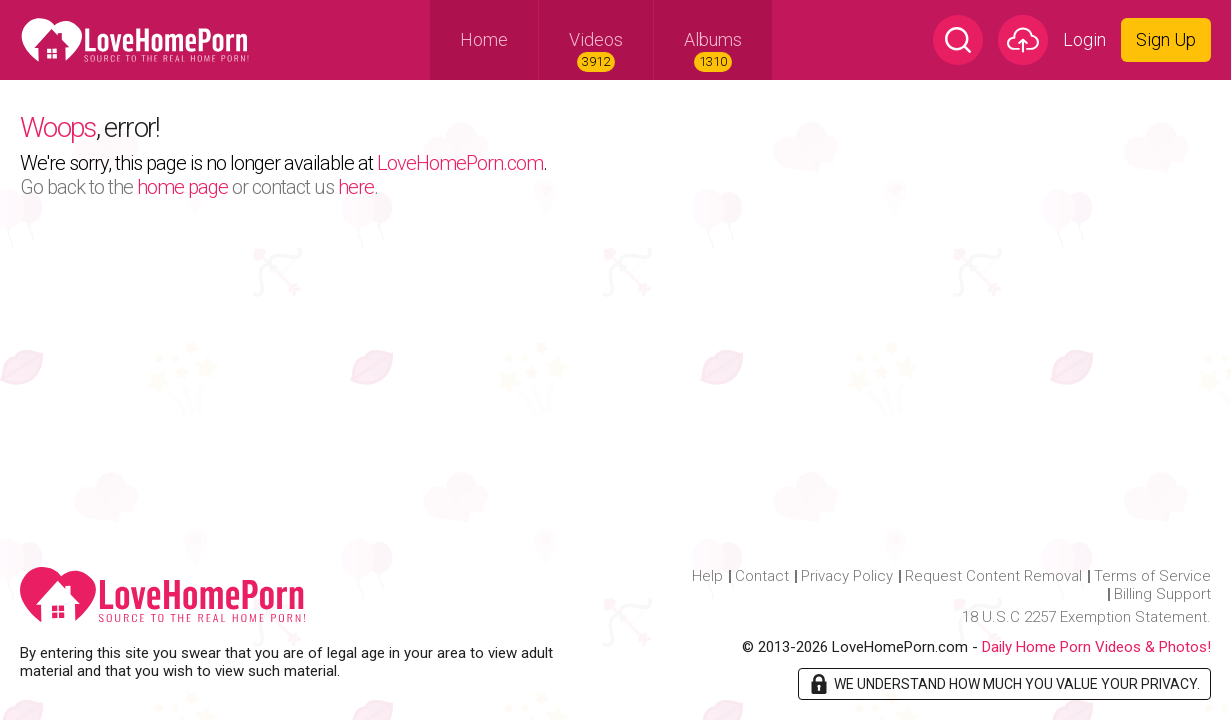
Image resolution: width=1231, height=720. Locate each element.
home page (182, 187)
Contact (762, 576)
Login (1084, 39)
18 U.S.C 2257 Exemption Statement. (1086, 617)
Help (707, 576)
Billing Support (1162, 594)
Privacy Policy (847, 576)
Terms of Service (1152, 576)
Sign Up (1166, 39)
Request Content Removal (993, 576)
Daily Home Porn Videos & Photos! (1096, 647)
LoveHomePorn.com (460, 163)
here (356, 187)
